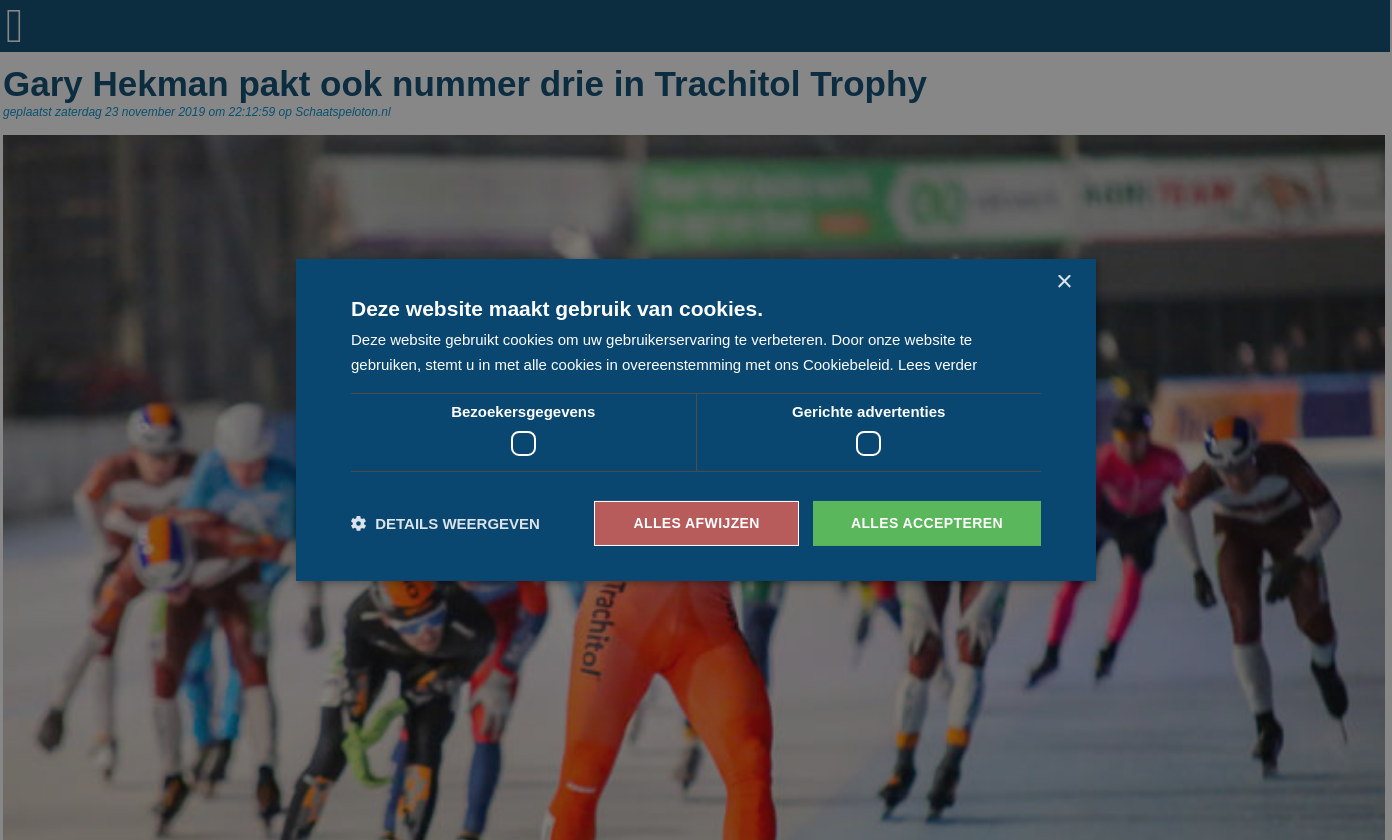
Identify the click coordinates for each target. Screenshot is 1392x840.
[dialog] (696, 420)
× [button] (1063, 282)
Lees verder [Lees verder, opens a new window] (937, 364)
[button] (445, 523)
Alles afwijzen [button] (696, 523)
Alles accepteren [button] (927, 523)
